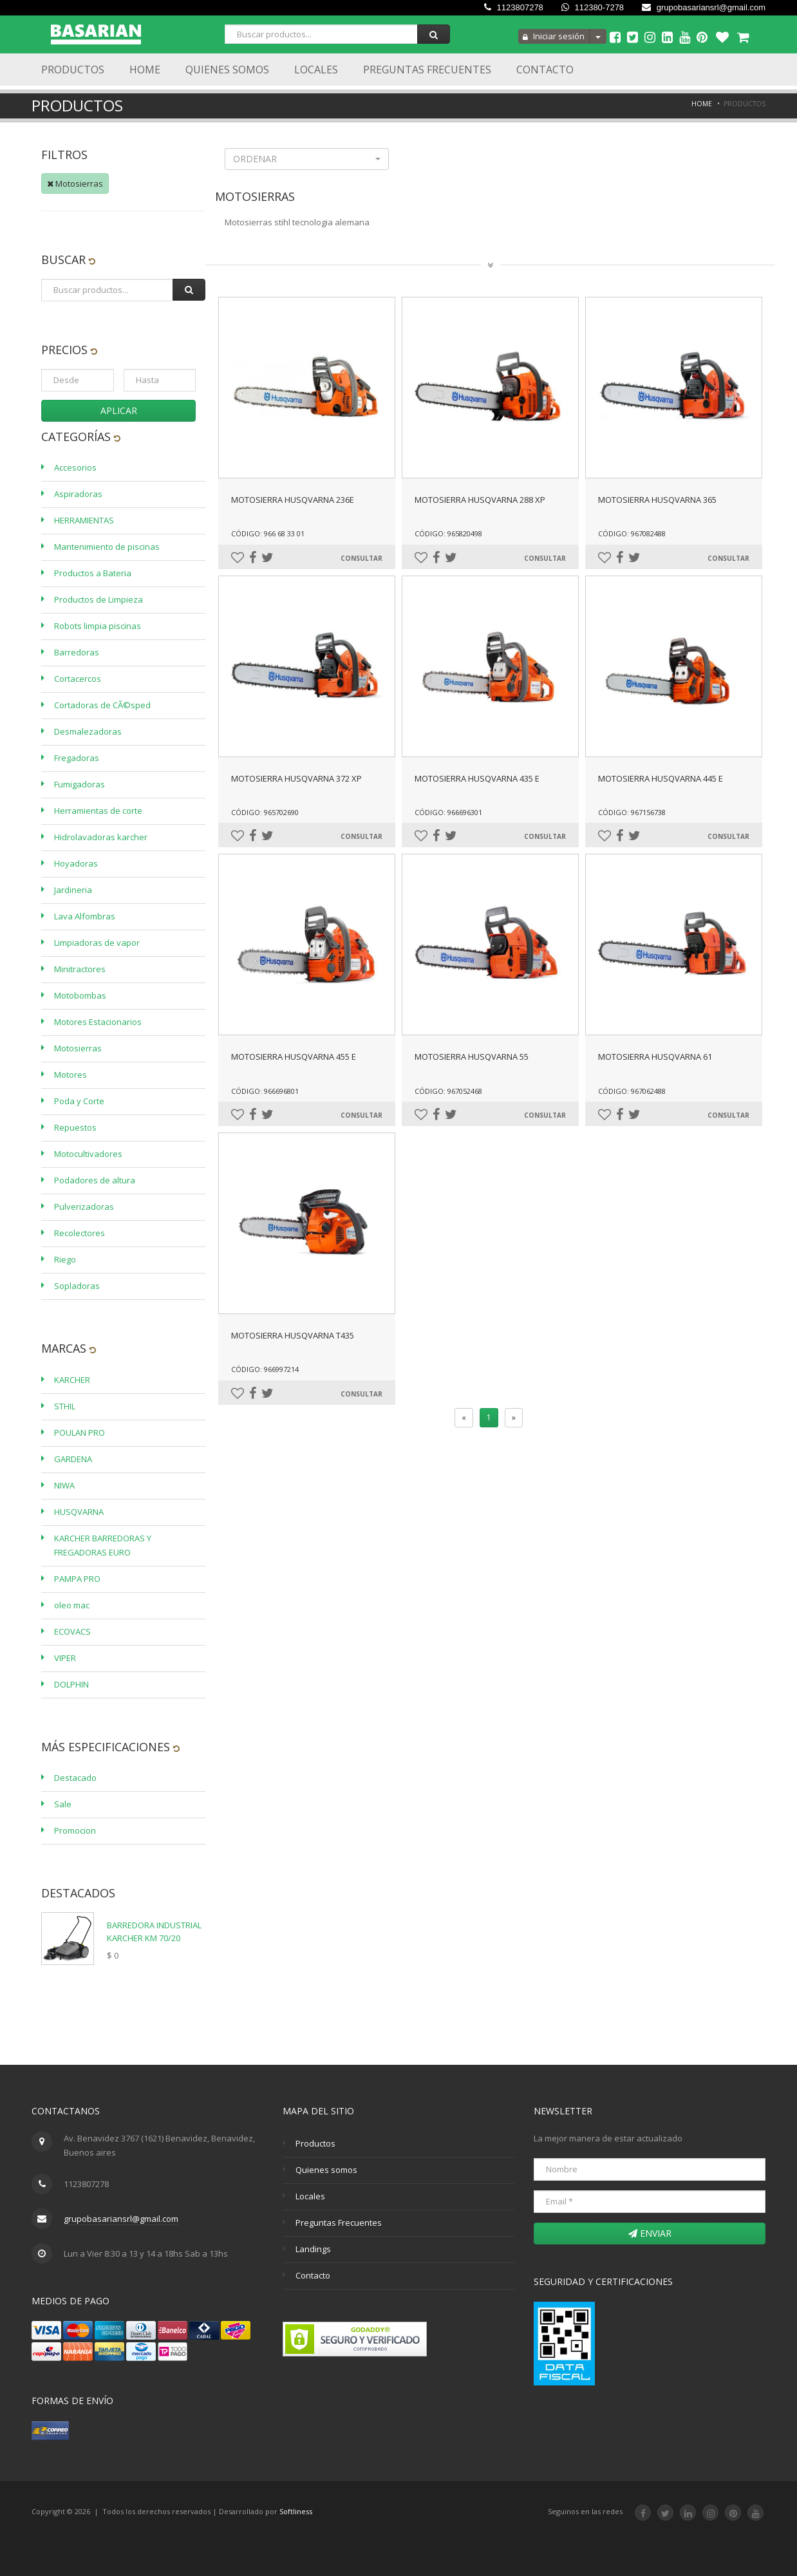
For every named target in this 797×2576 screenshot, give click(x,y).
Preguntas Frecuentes (427, 69)
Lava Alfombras (84, 916)
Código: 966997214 (265, 1369)
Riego (65, 1259)
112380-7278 (592, 7)
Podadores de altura (94, 1180)
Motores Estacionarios (98, 1022)
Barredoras (76, 652)
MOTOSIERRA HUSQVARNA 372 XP (296, 778)
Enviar (649, 2233)
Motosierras (75, 183)
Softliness (295, 2511)
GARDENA (73, 1459)
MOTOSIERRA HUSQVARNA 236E (292, 499)
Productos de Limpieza (98, 599)
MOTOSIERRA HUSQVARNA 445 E (660, 778)
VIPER (65, 1658)
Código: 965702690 (265, 812)
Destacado (75, 1777)
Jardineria (73, 890)
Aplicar (118, 410)
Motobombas (80, 995)
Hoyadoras (76, 863)
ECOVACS (72, 1631)
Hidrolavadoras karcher (100, 837)
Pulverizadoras (84, 1206)
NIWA (64, 1485)
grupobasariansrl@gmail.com (703, 7)
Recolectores (79, 1233)
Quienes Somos (227, 69)
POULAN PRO (79, 1432)
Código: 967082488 (632, 533)
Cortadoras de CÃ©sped (102, 705)
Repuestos (75, 1127)
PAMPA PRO (77, 1578)
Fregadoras (76, 758)
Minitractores (80, 969)
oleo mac (71, 1605)
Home (144, 69)
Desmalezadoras (88, 731)
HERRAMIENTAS (84, 520)
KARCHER (72, 1380)
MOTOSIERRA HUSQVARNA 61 (655, 1056)
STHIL (64, 1406)
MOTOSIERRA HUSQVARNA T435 (292, 1335)
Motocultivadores (88, 1154)
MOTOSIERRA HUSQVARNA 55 (472, 1056)
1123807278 (513, 7)
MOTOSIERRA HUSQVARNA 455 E (293, 1056)
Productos (72, 69)
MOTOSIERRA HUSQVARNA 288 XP (480, 499)
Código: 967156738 (632, 812)
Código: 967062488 (632, 1091)
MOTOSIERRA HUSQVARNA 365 (657, 499)
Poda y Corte (79, 1101)
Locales (316, 69)
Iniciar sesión (554, 36)
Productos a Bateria (92, 573)
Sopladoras (77, 1286)
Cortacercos (77, 678)
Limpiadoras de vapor (97, 942)
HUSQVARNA (79, 1512)
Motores (70, 1074)
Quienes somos (326, 2170)
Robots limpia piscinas (97, 626)
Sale (62, 1804)
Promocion (75, 1830)
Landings (313, 2249)
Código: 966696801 (265, 1091)
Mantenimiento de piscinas (107, 546)
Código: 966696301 (448, 812)
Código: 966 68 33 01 (268, 533)
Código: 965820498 (448, 533)
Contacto (545, 69)
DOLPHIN (71, 1684)
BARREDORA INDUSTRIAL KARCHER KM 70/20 (154, 1931)
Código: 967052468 (448, 1091)
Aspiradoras (78, 494)
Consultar (361, 558)
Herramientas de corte (98, 810)
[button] (307, 159)
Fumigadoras (79, 784)
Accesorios (75, 467)
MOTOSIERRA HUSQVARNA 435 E (477, 778)
